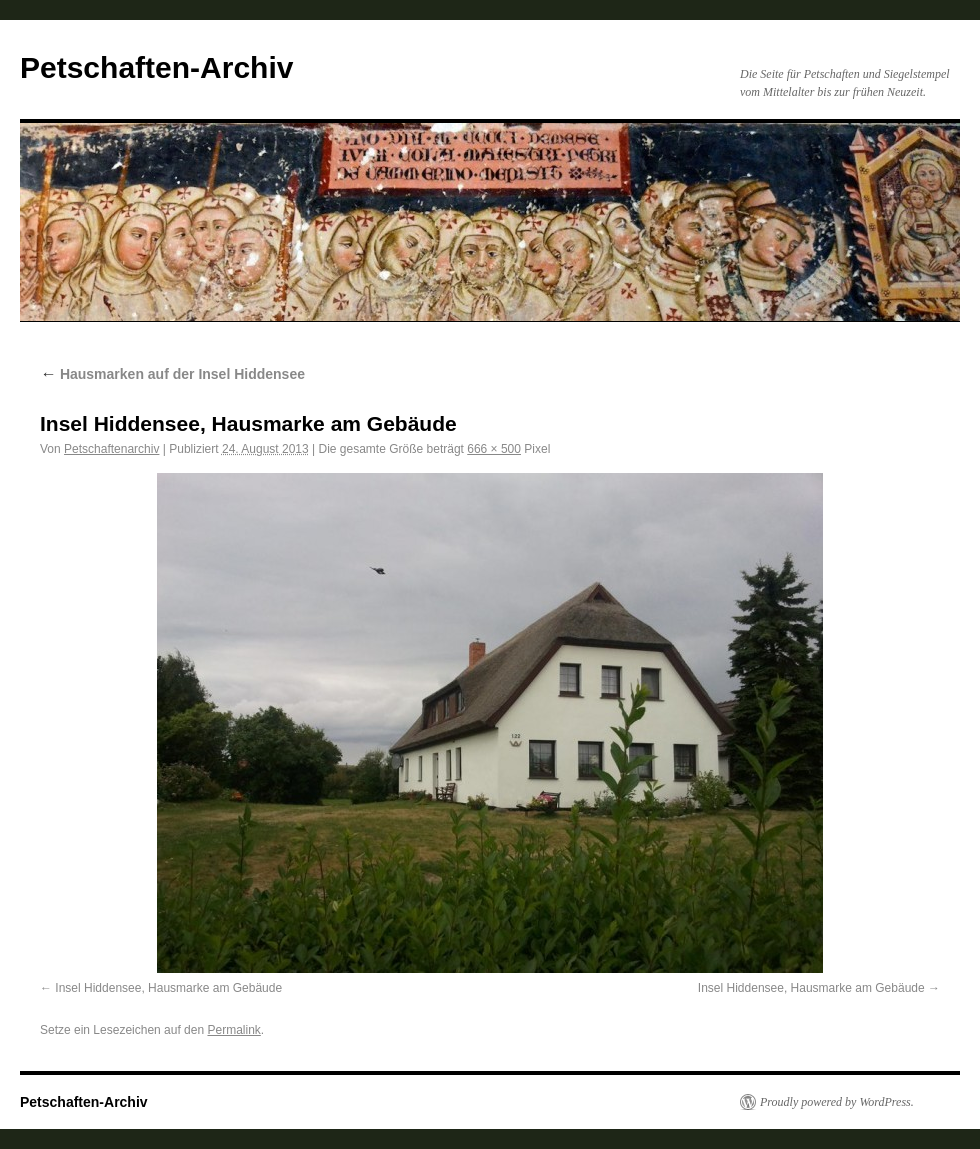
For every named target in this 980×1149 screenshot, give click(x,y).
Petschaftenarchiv (111, 449)
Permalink (233, 1030)
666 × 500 (494, 449)
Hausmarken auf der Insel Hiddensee (172, 374)
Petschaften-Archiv (156, 67)
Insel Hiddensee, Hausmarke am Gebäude (168, 988)
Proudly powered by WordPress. (837, 1102)
